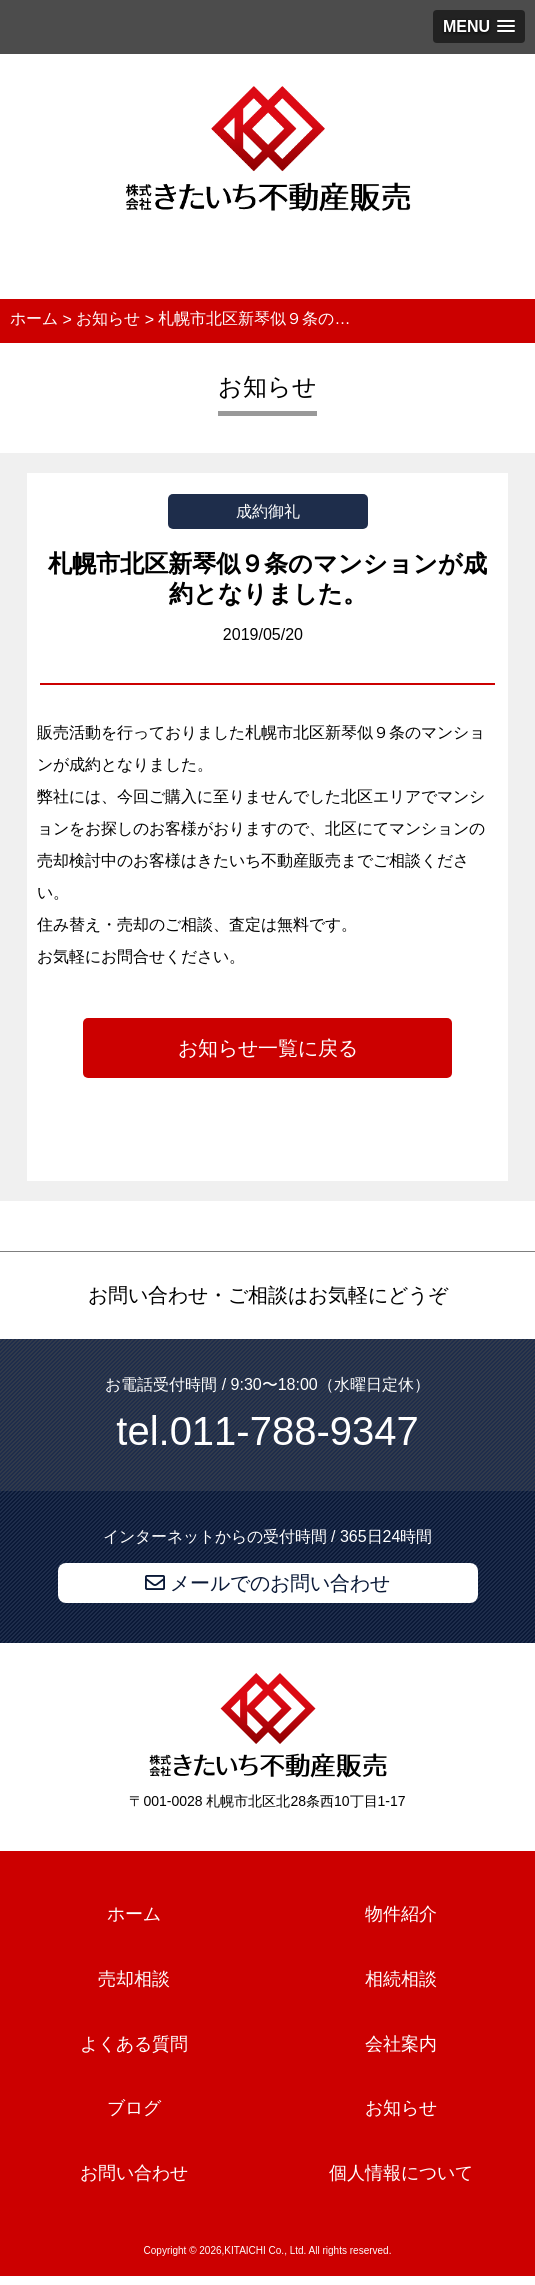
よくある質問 (134, 2044)
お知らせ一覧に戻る (268, 1048)
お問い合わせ (134, 2173)
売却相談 (134, 1979)
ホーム (134, 1914)
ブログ (134, 2109)
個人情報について (401, 2173)
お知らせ (401, 2109)
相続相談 (401, 1979)
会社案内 (401, 2044)
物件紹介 (401, 1914)
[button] (479, 26)
